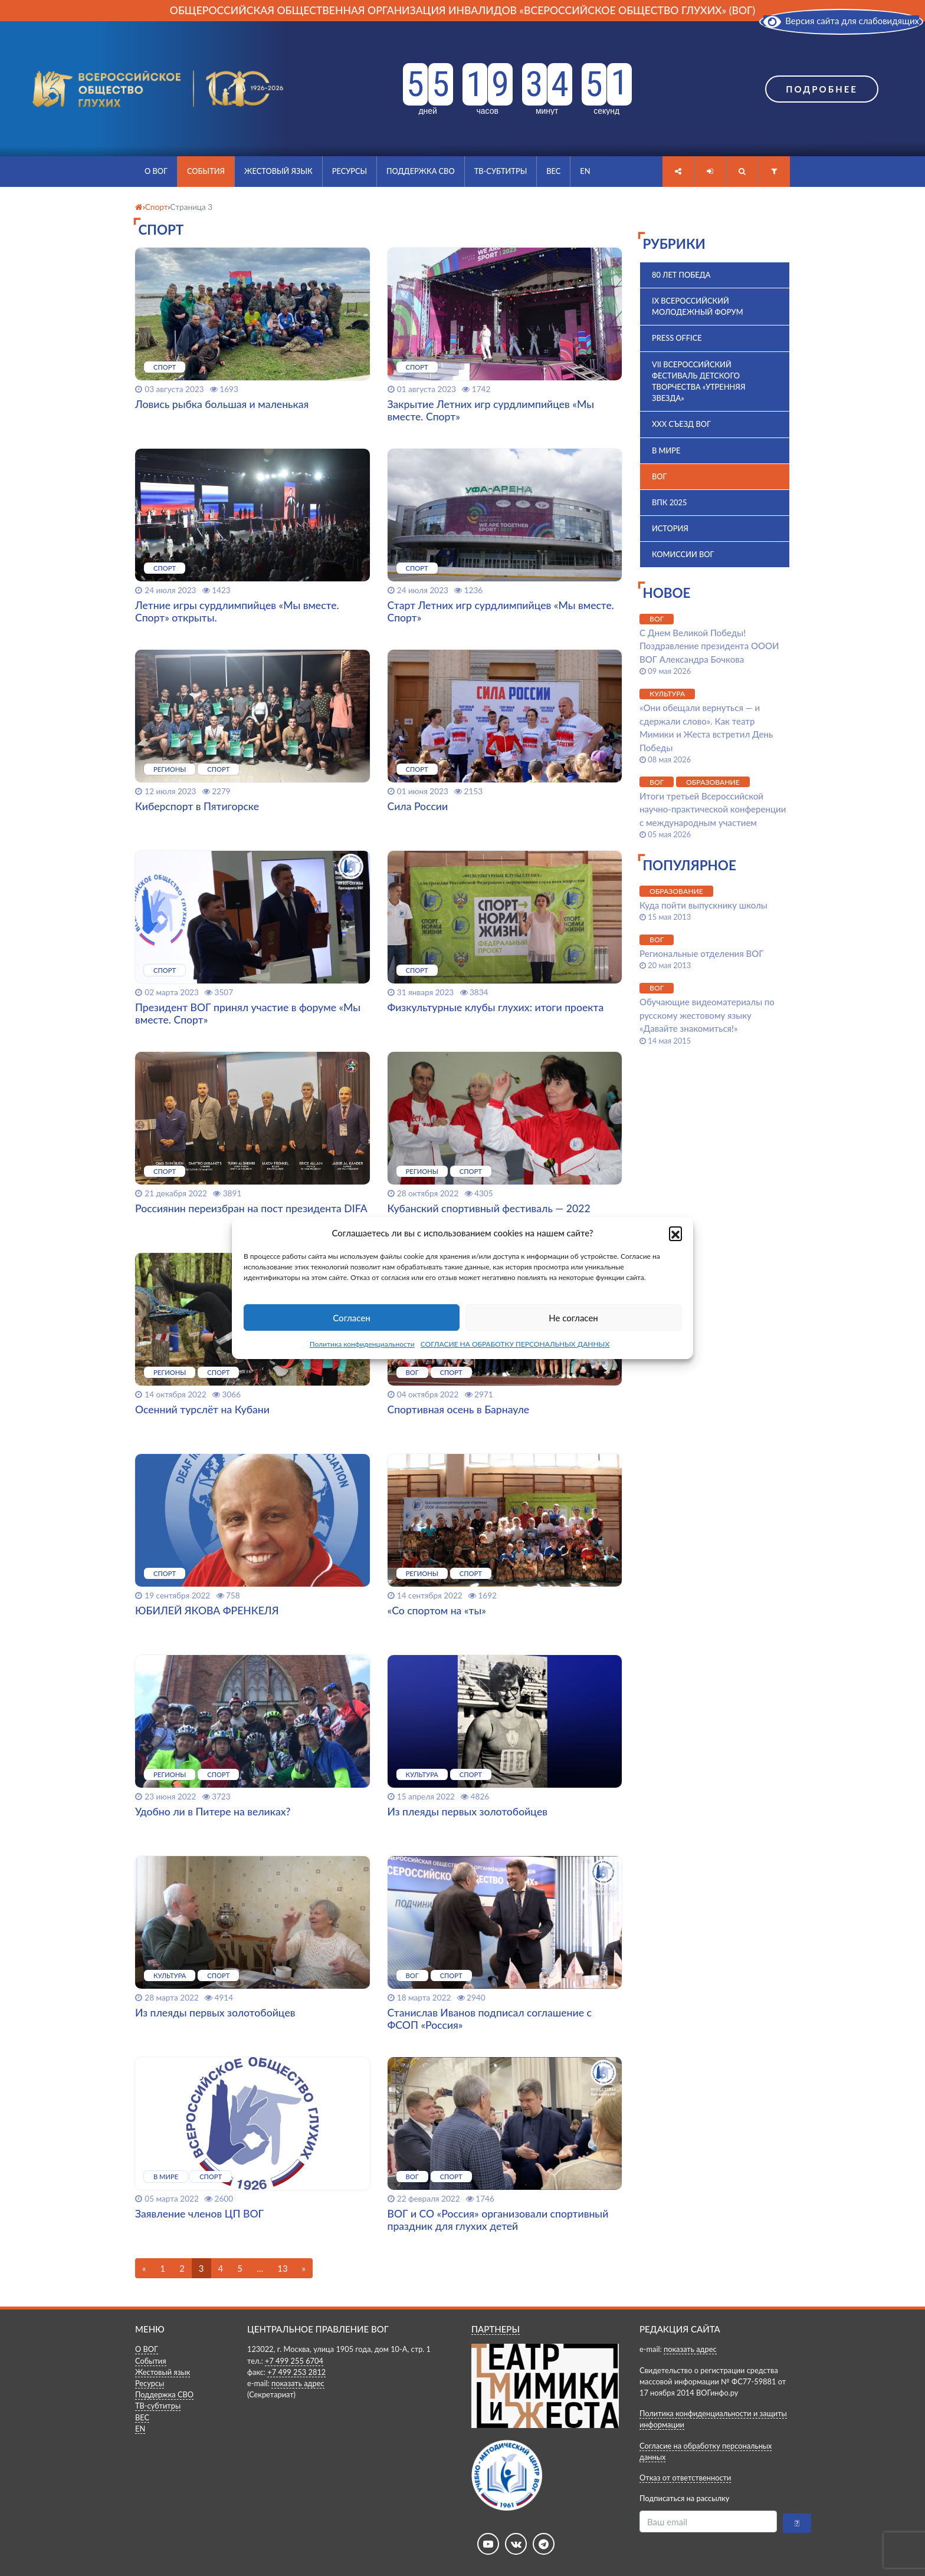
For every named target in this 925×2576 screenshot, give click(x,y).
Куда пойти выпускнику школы (703, 905)
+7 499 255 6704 (294, 2361)
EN (585, 171)
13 (282, 2268)
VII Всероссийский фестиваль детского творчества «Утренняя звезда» (698, 381)
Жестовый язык (278, 171)
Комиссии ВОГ (683, 554)
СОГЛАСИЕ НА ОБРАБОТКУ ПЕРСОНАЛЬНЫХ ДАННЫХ (515, 1344)
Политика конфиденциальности (362, 1344)
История (670, 528)
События (206, 171)
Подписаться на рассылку (684, 2498)
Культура (667, 693)
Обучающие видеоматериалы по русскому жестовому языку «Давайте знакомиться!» (707, 1015)
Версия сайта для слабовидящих (841, 20)
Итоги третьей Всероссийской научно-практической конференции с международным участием (712, 809)
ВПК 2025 (669, 502)
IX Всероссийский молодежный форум (697, 306)
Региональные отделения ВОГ (701, 953)
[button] (675, 1233)
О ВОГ (156, 171)
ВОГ (659, 476)
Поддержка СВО (420, 171)
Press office (677, 338)
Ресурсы (349, 171)
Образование (713, 782)
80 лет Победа (681, 274)
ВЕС (553, 171)
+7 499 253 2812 (296, 2372)
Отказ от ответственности (685, 2477)
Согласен (351, 1317)
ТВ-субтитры (500, 171)
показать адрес (297, 2383)
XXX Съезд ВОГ (681, 424)
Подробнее (822, 89)
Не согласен (573, 1317)
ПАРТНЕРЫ (495, 2329)
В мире (666, 450)
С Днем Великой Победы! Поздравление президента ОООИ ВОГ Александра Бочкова (709, 645)
